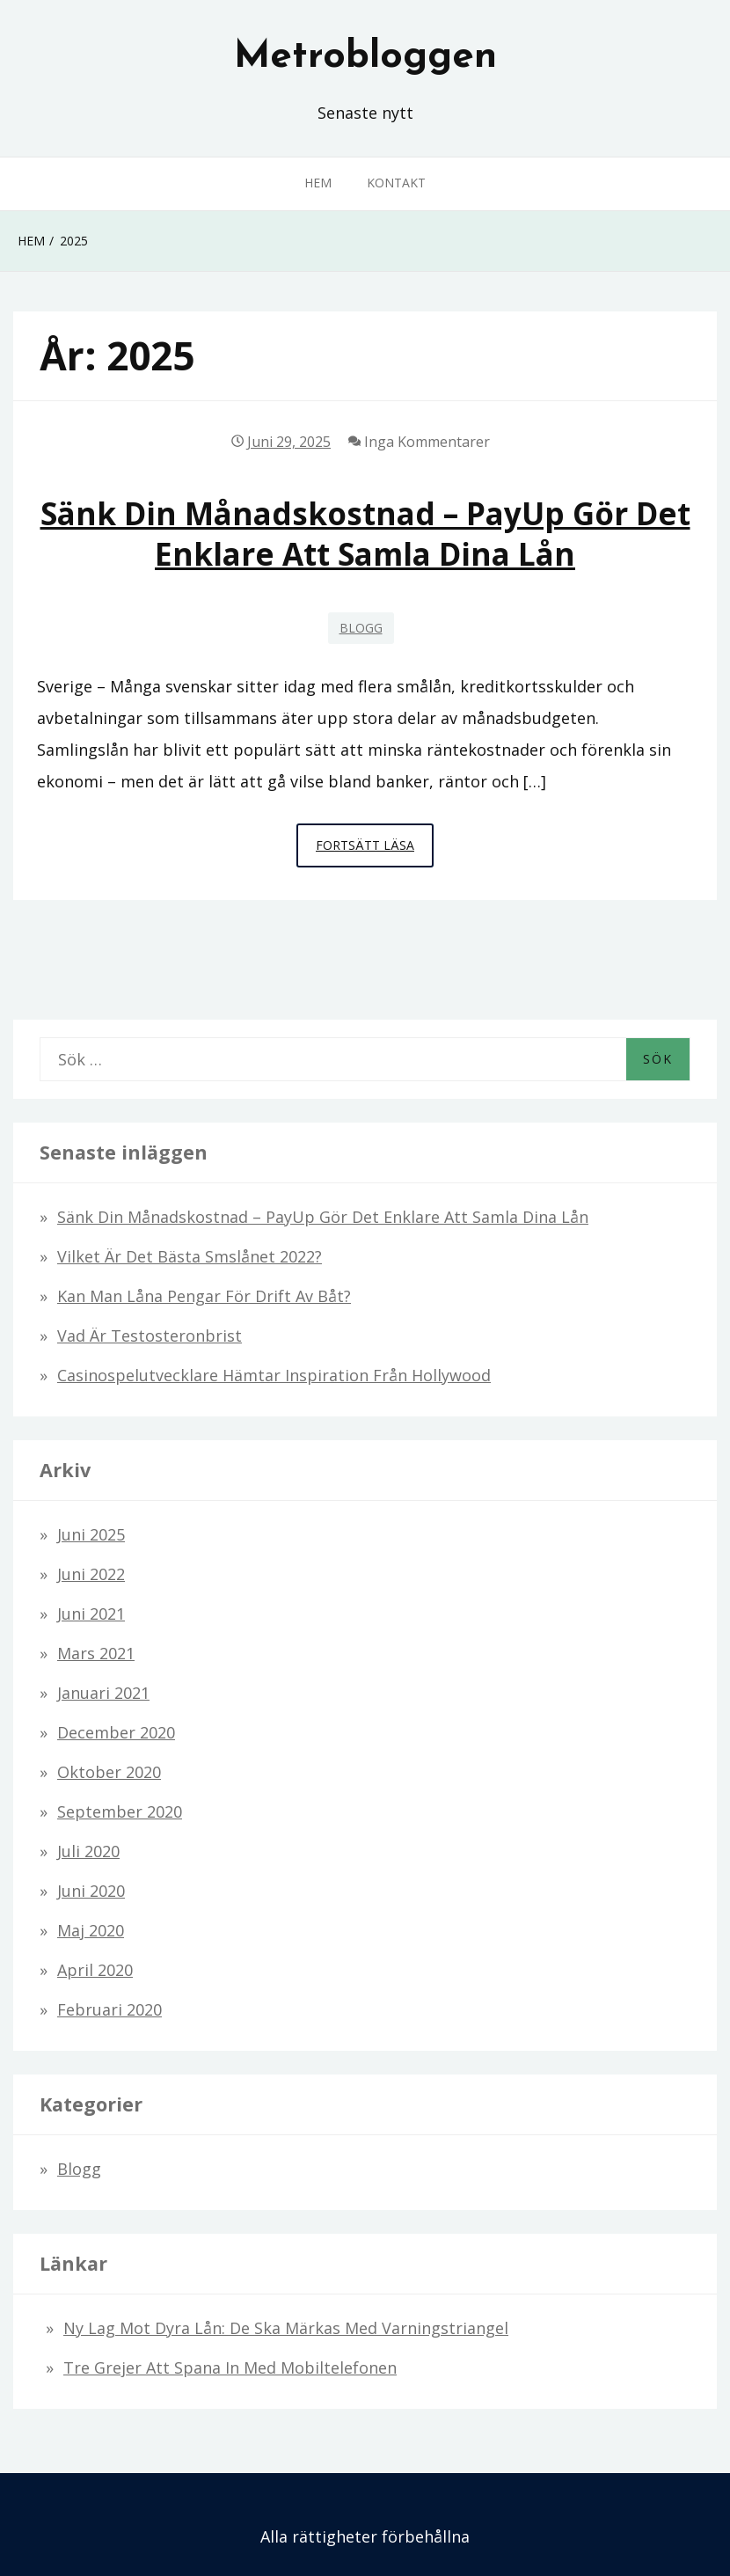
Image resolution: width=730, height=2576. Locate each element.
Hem (318, 182)
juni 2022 (91, 1573)
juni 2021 (91, 1613)
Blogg (361, 627)
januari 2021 (103, 1692)
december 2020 (116, 1732)
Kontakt (396, 182)
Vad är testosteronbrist (149, 1335)
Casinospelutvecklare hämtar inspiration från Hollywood (274, 1375)
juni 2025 (91, 1534)
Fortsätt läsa (375, 849)
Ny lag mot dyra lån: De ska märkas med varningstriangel (285, 2327)
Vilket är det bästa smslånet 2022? (189, 1256)
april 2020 (95, 1969)
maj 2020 (90, 1930)
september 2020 (119, 1811)
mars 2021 (96, 1653)
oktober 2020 (109, 1771)
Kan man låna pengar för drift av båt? (204, 1295)
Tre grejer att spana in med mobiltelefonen (230, 2367)
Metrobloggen (365, 57)
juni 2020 (91, 1890)
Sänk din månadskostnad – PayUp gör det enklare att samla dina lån (365, 533)
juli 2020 (88, 1851)
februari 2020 (109, 2009)
